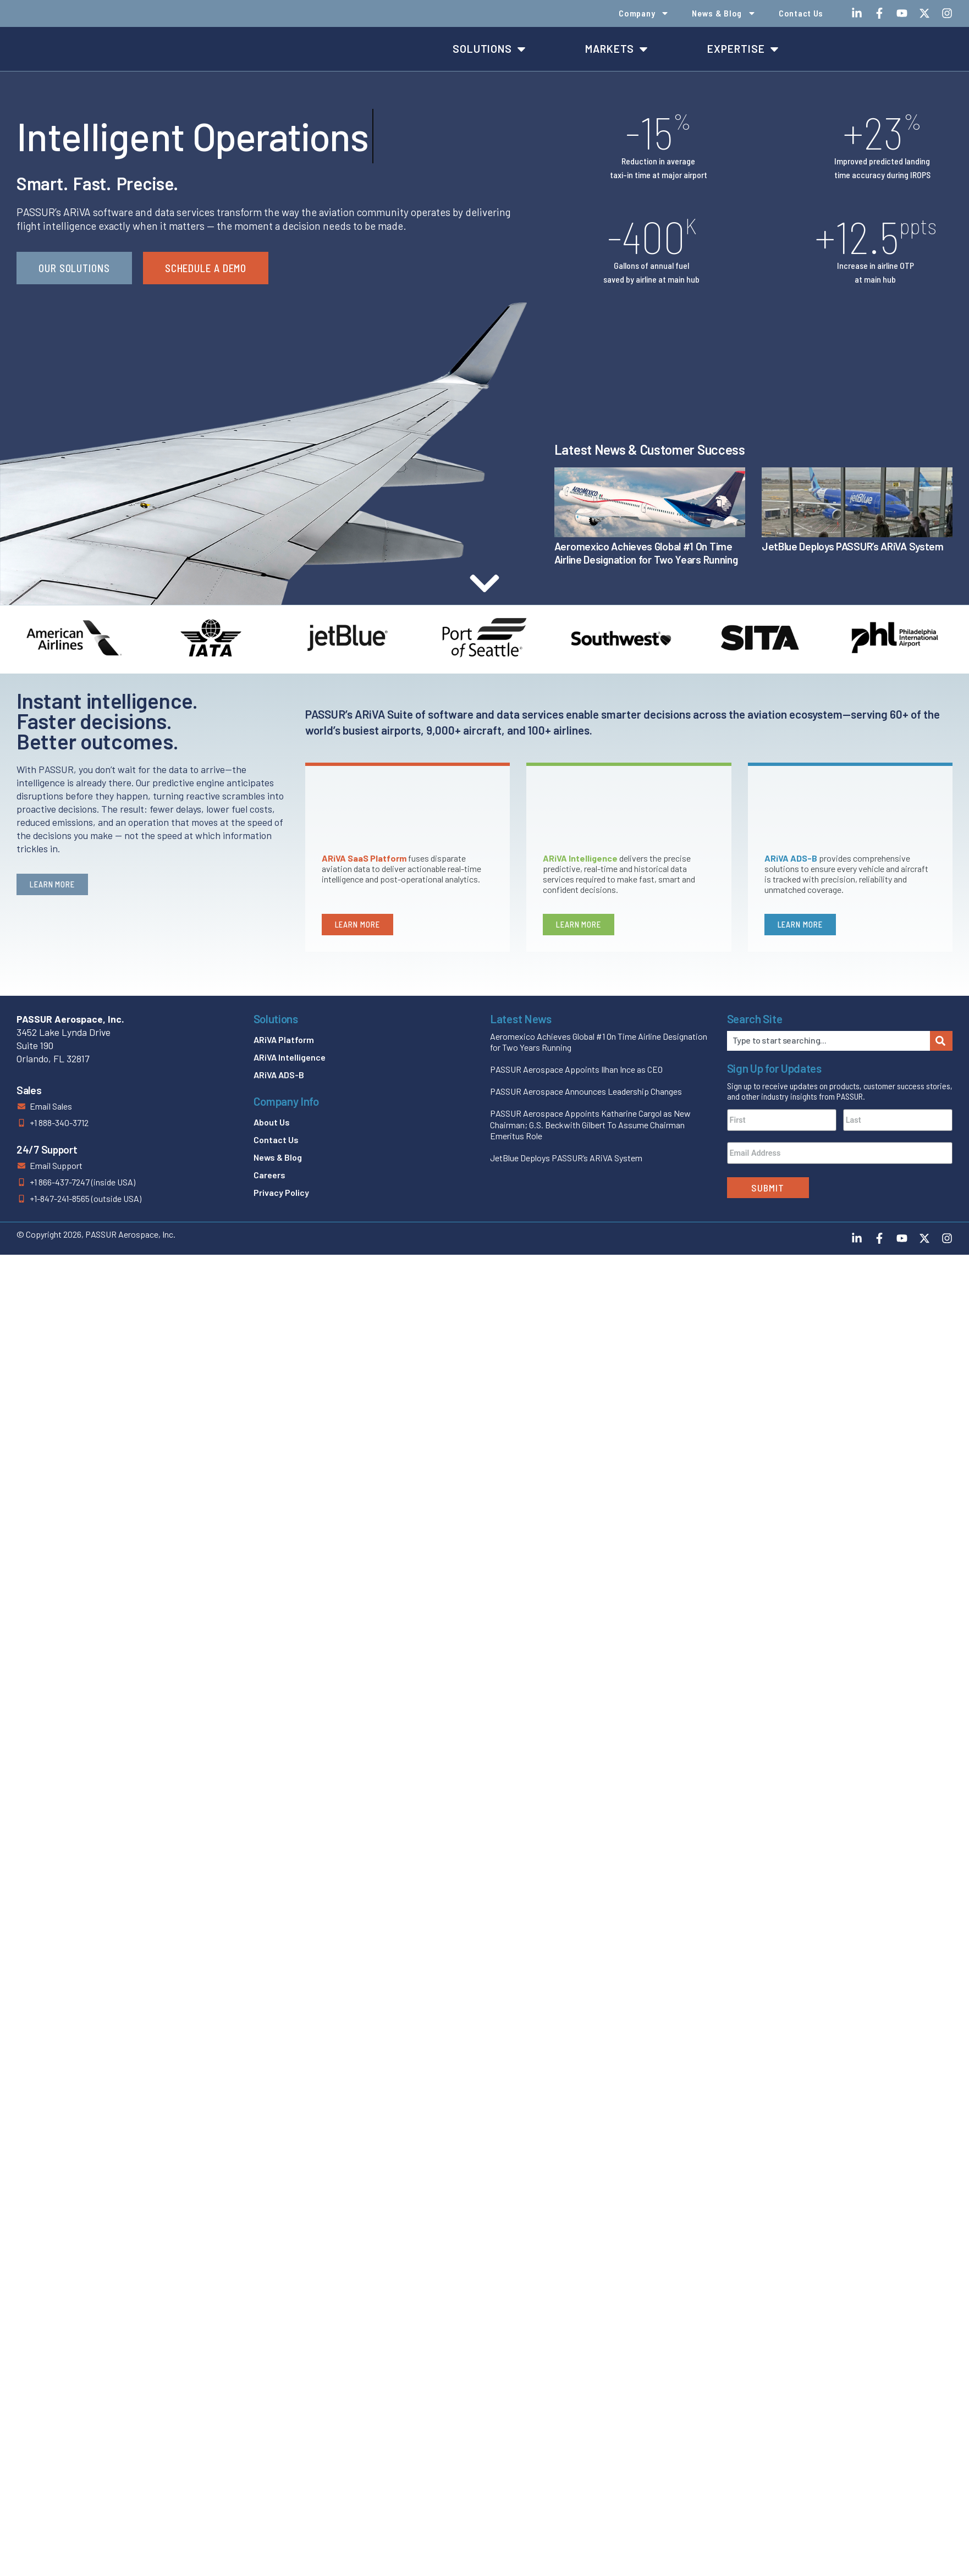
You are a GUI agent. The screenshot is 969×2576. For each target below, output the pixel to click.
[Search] (941, 1041)
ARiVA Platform (284, 1039)
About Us (272, 1122)
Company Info (286, 1101)
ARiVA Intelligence (290, 1057)
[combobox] (829, 1041)
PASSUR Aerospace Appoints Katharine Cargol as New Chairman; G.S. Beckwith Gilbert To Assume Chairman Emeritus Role (590, 1124)
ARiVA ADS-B (279, 1074)
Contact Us (801, 13)
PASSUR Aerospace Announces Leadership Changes (586, 1091)
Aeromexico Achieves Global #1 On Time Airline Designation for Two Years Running (646, 553)
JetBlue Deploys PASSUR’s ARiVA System (853, 546)
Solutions (276, 1018)
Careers (269, 1175)
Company (644, 13)
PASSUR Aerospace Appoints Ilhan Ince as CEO (576, 1069)
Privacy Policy (281, 1192)
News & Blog (724, 13)
